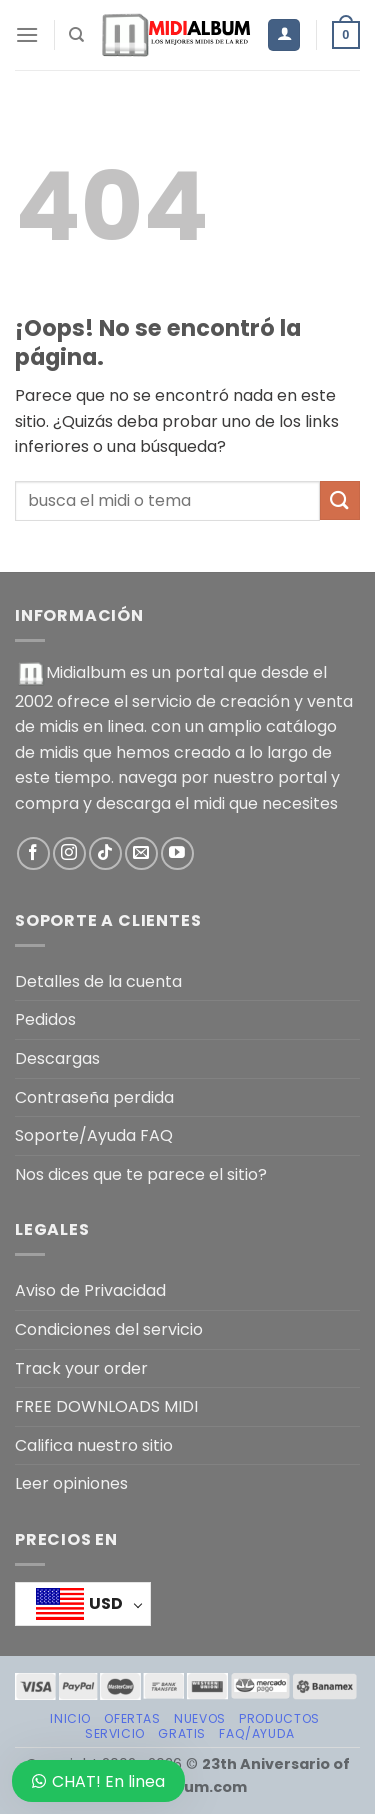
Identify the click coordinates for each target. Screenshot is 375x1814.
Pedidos (45, 1019)
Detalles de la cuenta (98, 981)
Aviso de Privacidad (90, 1290)
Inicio (70, 1718)
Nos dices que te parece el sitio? (141, 1174)
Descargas (57, 1058)
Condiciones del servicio (109, 1329)
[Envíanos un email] (141, 853)
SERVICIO (115, 1733)
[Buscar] (76, 35)
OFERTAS (132, 1718)
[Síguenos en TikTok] (105, 853)
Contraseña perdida (94, 1097)
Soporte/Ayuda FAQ (94, 1135)
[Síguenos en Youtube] (177, 853)
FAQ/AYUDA (257, 1733)
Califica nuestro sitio (94, 1445)
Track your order (81, 1368)
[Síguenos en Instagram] (69, 853)
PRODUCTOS (279, 1718)
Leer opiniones (71, 1483)
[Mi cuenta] (284, 35)
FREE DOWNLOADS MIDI (106, 1406)
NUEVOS (200, 1718)
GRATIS (182, 1733)
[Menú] (27, 34)
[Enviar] (340, 500)
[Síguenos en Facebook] (33, 853)
